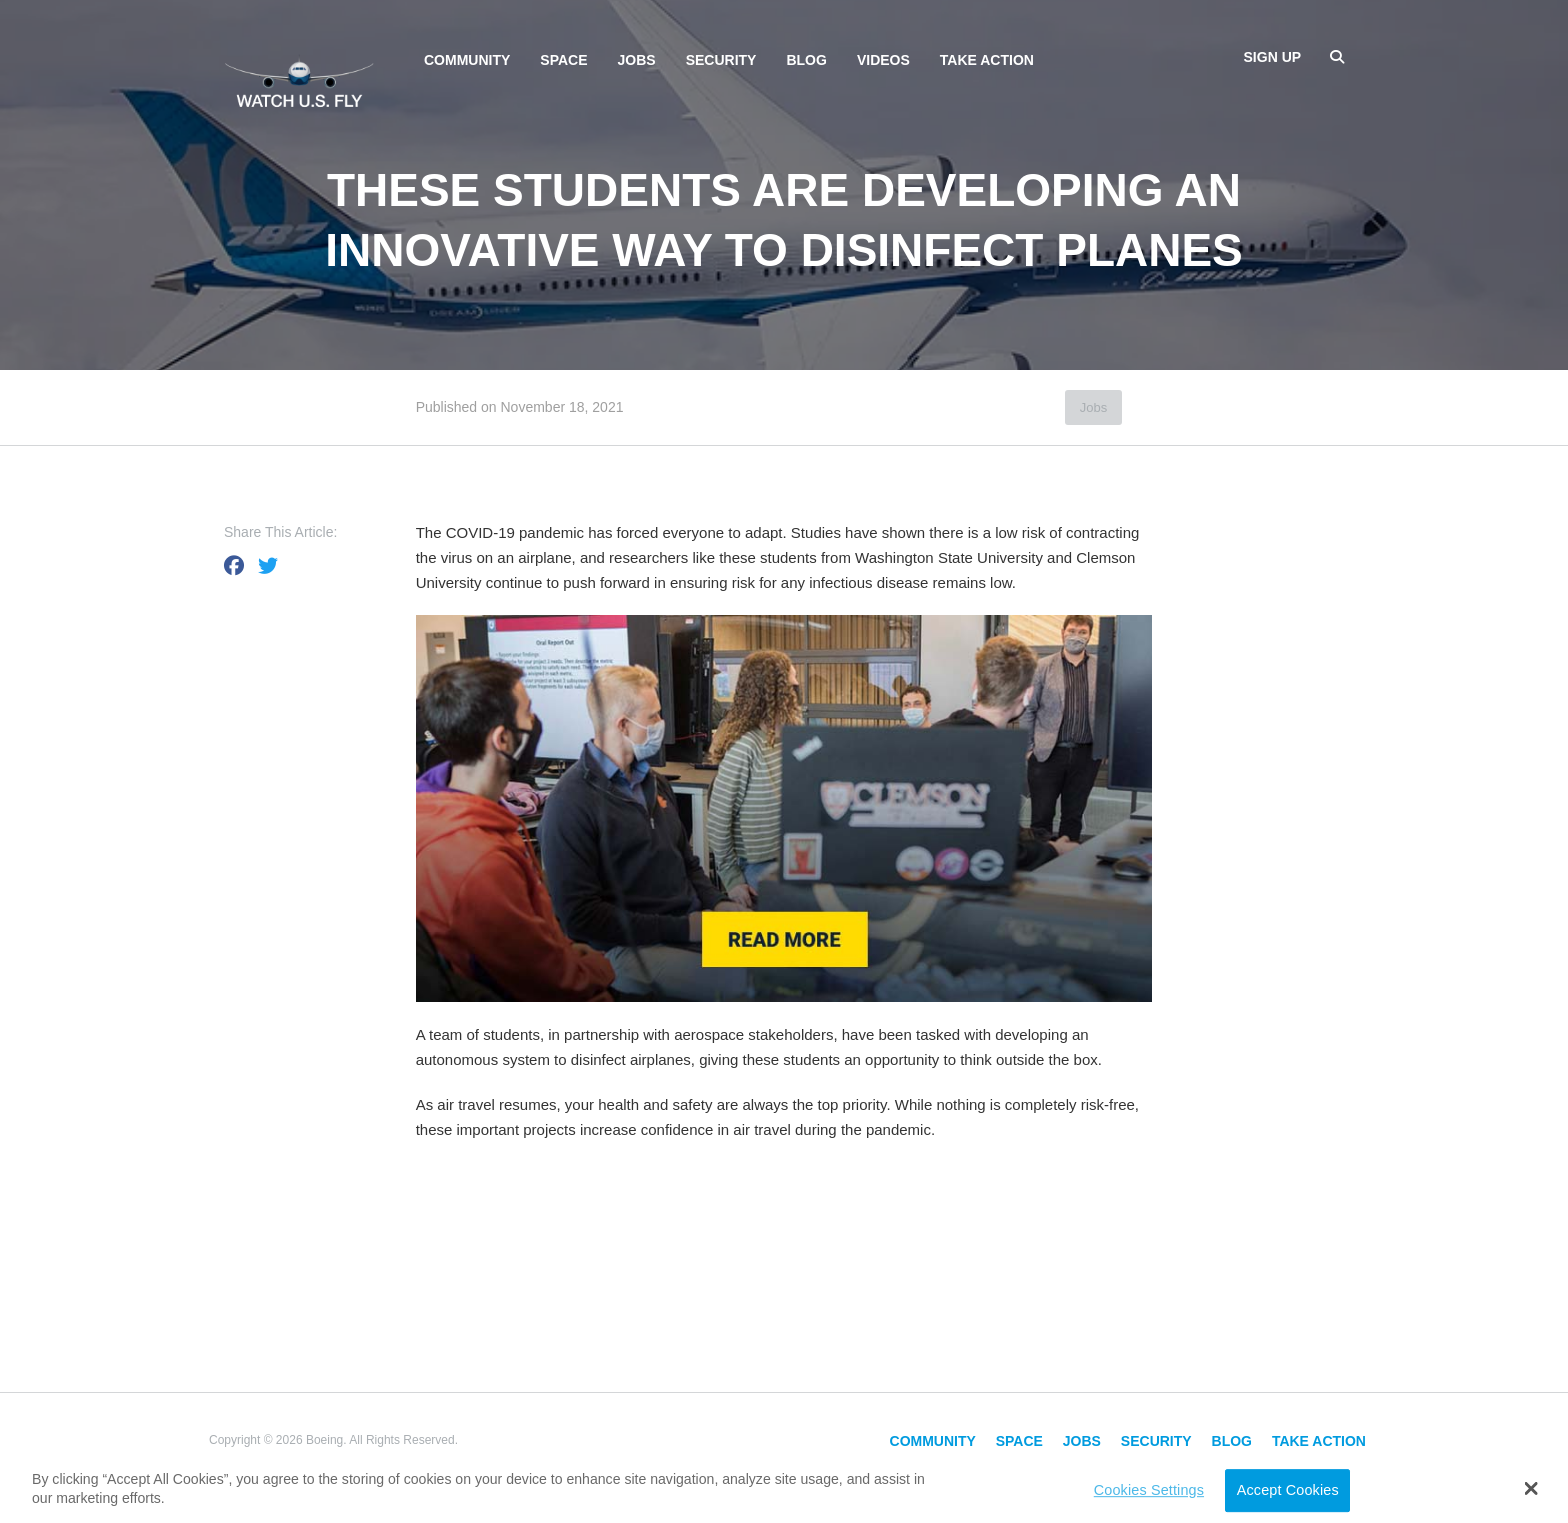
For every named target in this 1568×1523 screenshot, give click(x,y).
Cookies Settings (1149, 1490)
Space (563, 60)
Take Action (987, 60)
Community (467, 60)
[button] (1531, 1488)
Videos (883, 60)
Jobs (637, 60)
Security (721, 60)
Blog (806, 60)
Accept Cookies (1288, 1490)
